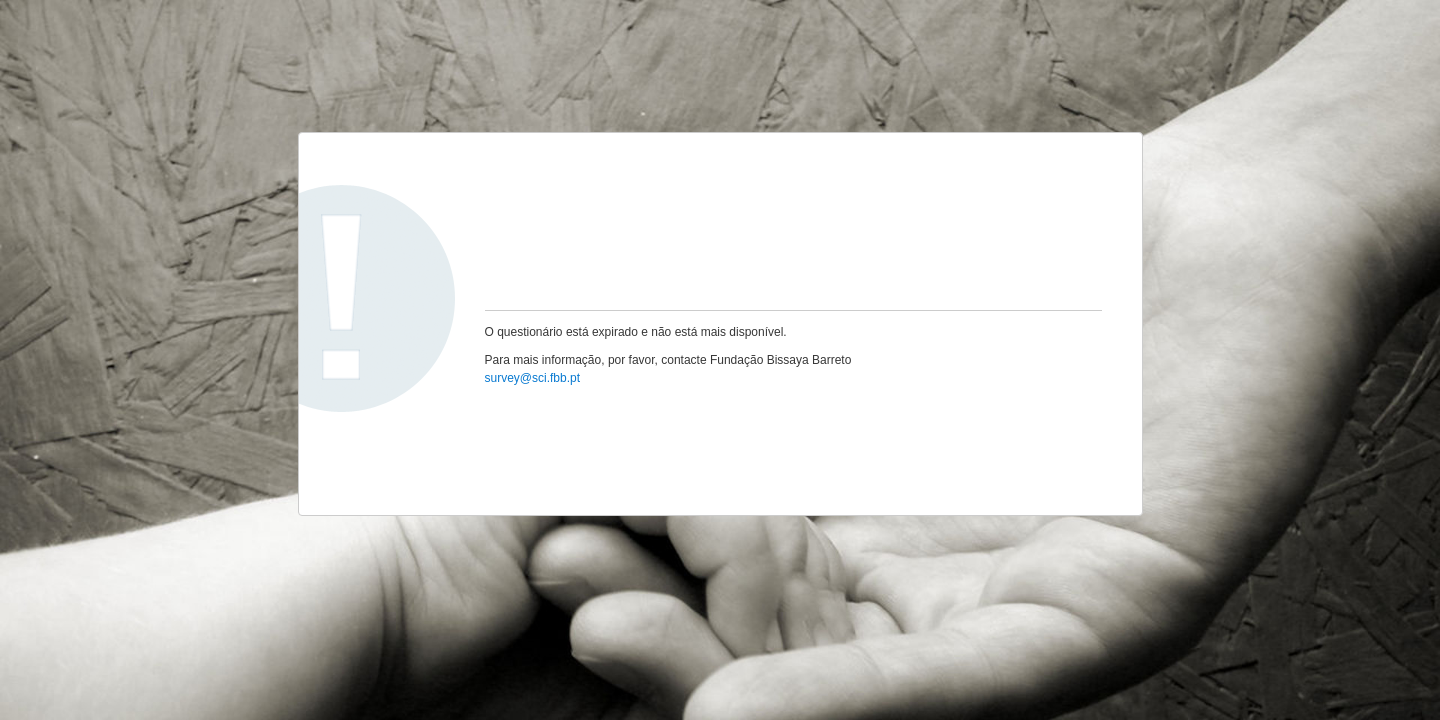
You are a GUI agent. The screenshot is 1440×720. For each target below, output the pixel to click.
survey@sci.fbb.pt (533, 378)
